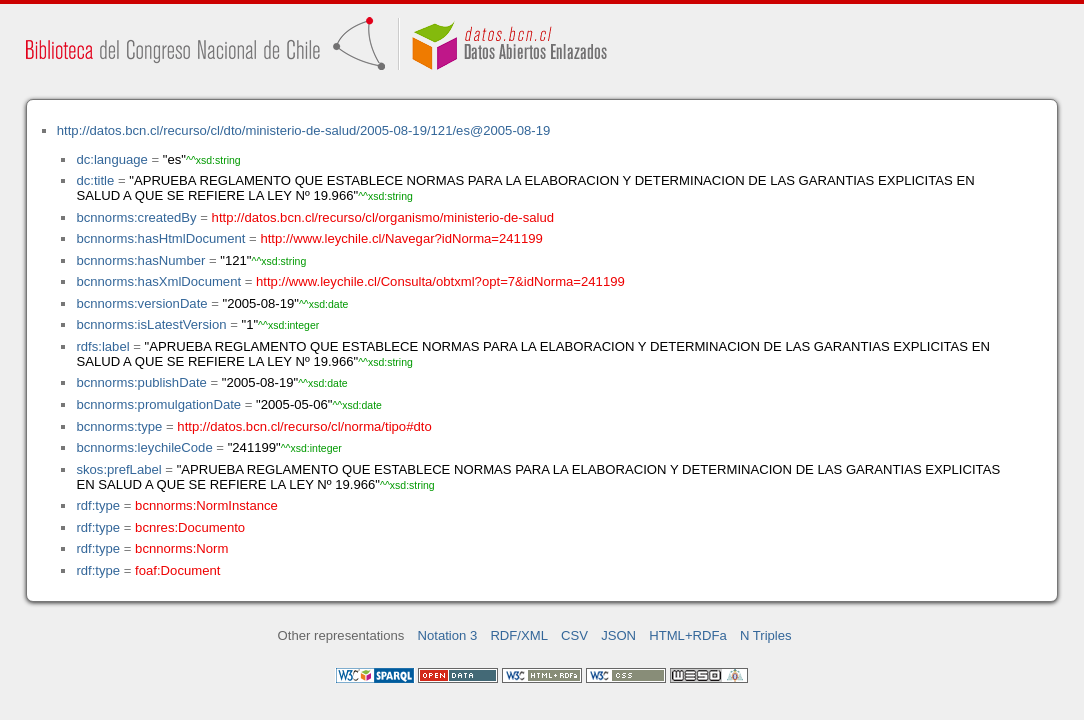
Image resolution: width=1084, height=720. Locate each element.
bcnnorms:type (119, 426)
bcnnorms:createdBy (136, 217)
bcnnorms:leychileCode (144, 447)
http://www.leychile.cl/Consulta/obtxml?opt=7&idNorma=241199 (440, 281)
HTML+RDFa (688, 635)
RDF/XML (519, 635)
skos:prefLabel (118, 469)
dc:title (95, 180)
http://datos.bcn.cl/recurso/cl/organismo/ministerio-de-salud (383, 217)
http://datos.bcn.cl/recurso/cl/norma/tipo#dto (304, 426)
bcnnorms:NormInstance (206, 505)
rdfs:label (102, 346)
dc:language (111, 159)
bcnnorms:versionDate (141, 303)
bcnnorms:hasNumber (140, 260)
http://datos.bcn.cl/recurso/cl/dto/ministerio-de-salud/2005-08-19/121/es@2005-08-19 (304, 130)
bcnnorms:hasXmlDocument (158, 281)
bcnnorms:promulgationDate (158, 404)
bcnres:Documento (190, 527)
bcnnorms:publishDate (141, 382)
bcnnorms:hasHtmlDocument (160, 238)
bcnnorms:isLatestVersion (151, 324)
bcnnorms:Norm (181, 548)
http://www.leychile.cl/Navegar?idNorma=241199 (401, 238)
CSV (574, 635)
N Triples (766, 635)
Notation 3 (448, 635)
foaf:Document (177, 570)
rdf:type (98, 505)
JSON (618, 635)
